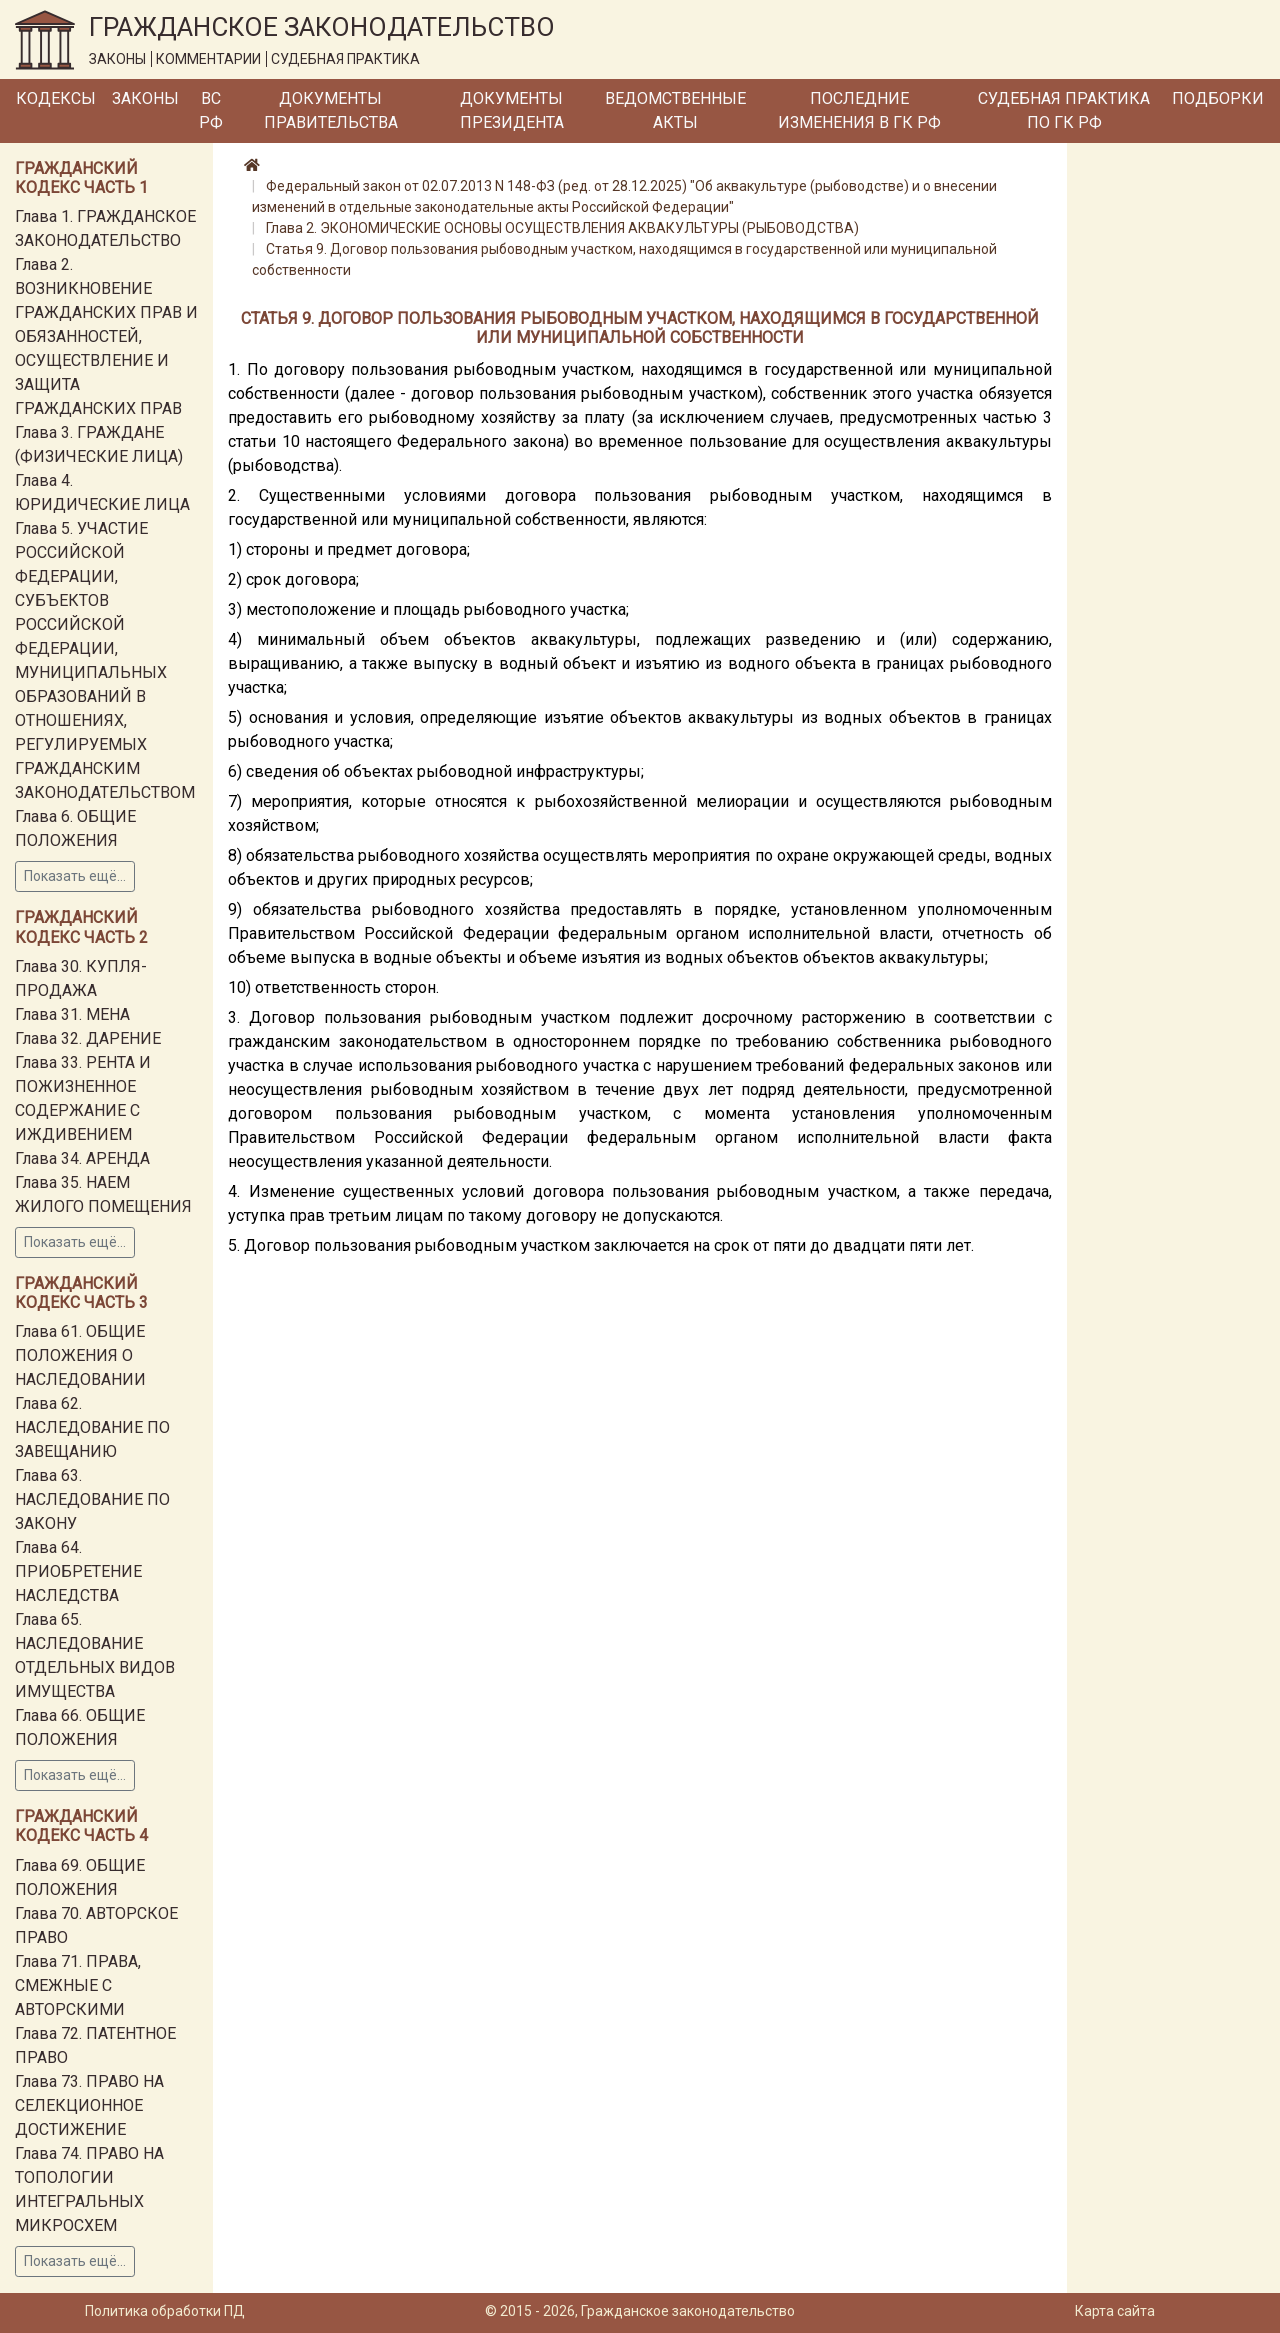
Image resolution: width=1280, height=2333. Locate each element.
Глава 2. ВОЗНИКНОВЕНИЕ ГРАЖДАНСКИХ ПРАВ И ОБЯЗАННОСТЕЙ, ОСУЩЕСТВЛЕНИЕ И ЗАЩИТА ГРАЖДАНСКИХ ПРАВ (106, 336)
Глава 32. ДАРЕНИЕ (88, 1038)
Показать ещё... (75, 876)
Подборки (1218, 98)
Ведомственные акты (675, 110)
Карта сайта (1115, 2311)
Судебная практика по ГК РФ (1064, 110)
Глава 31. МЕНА (72, 1014)
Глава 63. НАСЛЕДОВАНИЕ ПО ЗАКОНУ (92, 1499)
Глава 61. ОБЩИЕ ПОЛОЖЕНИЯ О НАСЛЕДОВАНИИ (80, 1355)
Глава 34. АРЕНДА (82, 1158)
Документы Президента (512, 110)
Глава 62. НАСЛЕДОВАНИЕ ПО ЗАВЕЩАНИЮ (92, 1427)
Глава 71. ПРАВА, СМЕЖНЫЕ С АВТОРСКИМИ (78, 1985)
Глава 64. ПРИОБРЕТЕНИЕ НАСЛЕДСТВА (78, 1571)
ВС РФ (211, 110)
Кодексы (56, 98)
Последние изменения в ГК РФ (859, 110)
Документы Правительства (331, 110)
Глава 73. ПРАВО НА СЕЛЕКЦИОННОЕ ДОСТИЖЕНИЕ (89, 2105)
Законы (145, 98)
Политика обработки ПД (165, 2311)
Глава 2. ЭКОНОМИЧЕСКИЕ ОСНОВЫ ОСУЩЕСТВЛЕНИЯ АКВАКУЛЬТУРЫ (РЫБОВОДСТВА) (562, 228)
